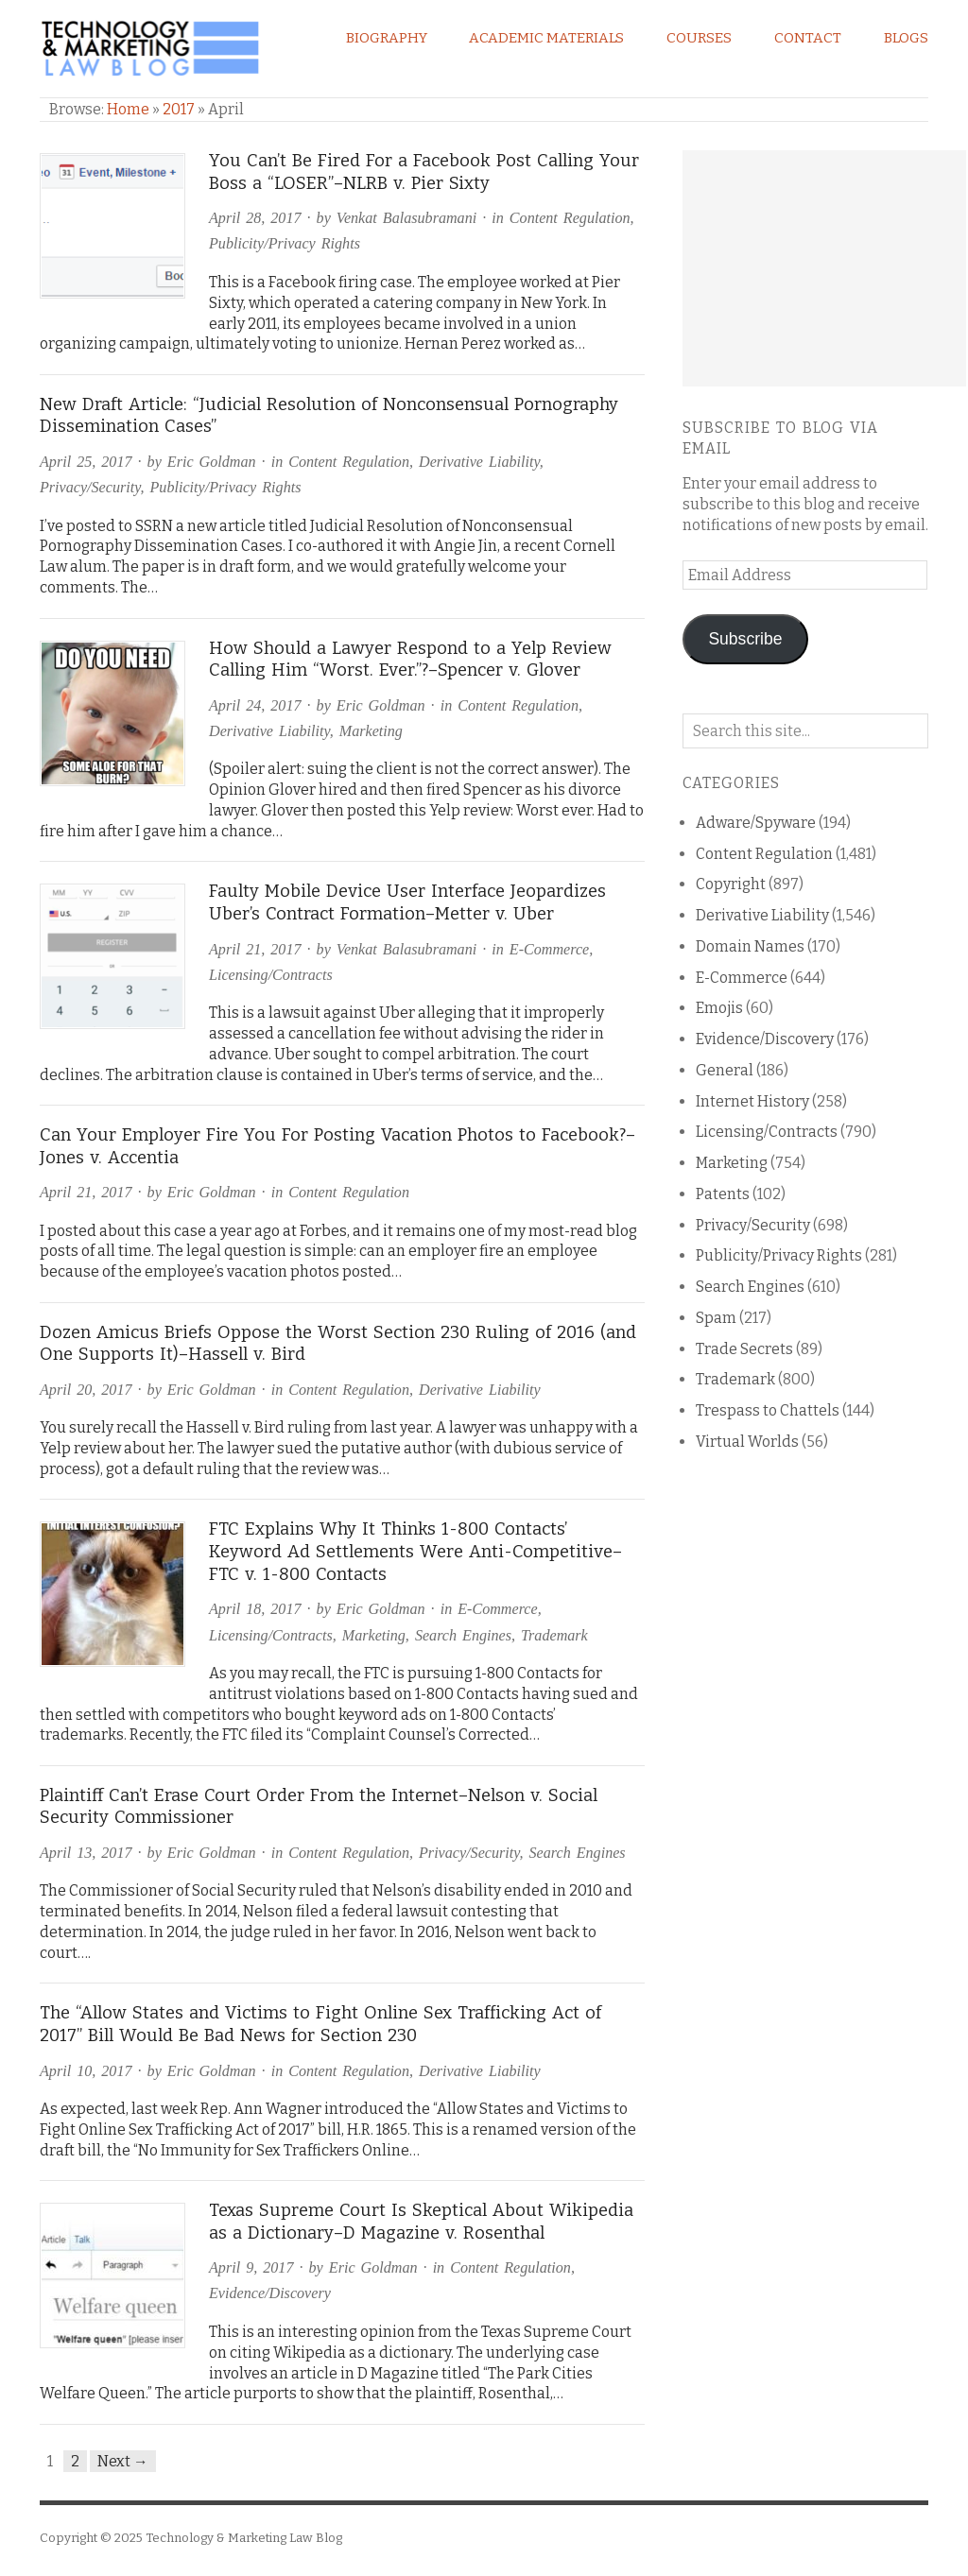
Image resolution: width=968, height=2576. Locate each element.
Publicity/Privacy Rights (284, 243)
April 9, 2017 (251, 2267)
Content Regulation (570, 218)
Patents (723, 1194)
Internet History (752, 1101)
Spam (716, 1318)
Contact (807, 37)
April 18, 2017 (255, 1609)
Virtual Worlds (747, 1442)
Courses (699, 37)
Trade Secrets (744, 1349)
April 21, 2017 (255, 949)
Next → (122, 2461)
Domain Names (750, 946)
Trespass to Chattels (767, 1410)
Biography (386, 37)
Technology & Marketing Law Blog (244, 2538)
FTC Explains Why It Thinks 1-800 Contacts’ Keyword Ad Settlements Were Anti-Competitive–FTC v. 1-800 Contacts (415, 1551)
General (724, 1070)
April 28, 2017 (255, 218)
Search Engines (463, 1635)
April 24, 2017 (255, 705)
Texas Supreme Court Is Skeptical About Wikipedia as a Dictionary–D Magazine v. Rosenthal (421, 2221)
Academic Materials (546, 37)
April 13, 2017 (86, 1853)
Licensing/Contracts (271, 975)
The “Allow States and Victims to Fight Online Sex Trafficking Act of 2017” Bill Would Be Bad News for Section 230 (320, 2024)
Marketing (371, 731)
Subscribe (745, 638)
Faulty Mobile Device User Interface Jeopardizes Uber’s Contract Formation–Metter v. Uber (407, 902)
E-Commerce (549, 949)
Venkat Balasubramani (406, 218)
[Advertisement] (824, 268)
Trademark (554, 1635)
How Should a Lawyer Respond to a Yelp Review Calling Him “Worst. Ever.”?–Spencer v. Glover (410, 659)
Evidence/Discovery (270, 2293)
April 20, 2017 (86, 1390)
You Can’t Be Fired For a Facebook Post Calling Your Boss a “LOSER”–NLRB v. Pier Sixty (424, 172)
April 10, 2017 (86, 2071)
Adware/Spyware (756, 823)
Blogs (906, 37)
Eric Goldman (211, 462)
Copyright (731, 884)
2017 (179, 109)
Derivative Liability (479, 462)
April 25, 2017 (86, 462)
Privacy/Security (90, 487)
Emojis (719, 1008)
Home (128, 109)
